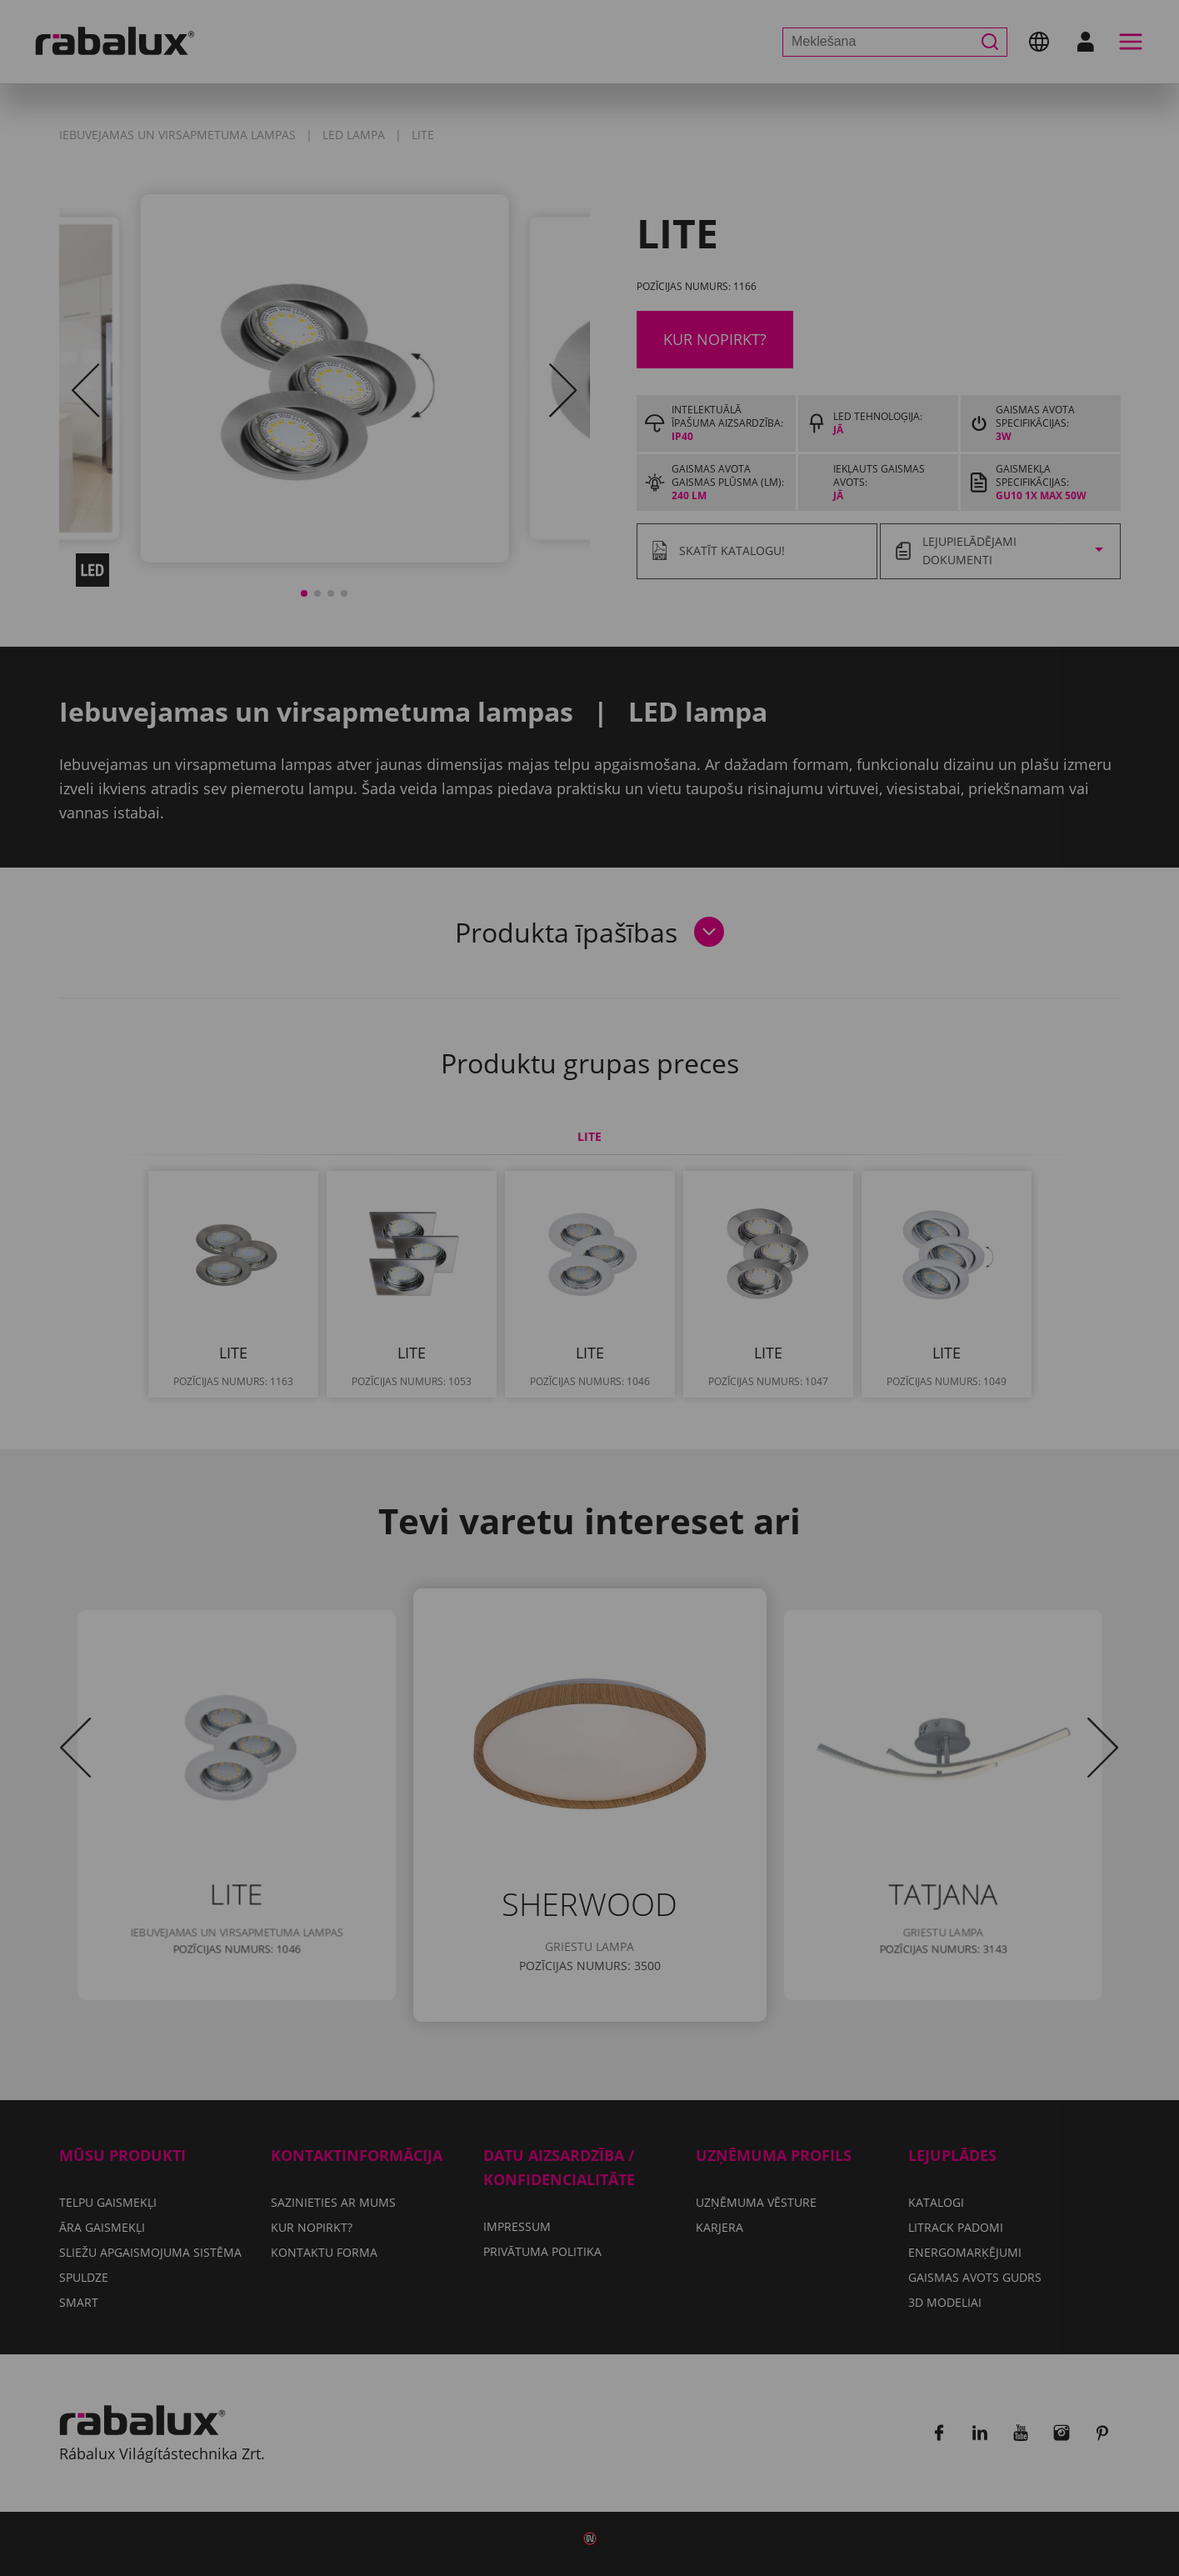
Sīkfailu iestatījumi (477, 1349)
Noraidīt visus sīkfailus (683, 1349)
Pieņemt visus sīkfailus (589, 1392)
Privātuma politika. (631, 1300)
